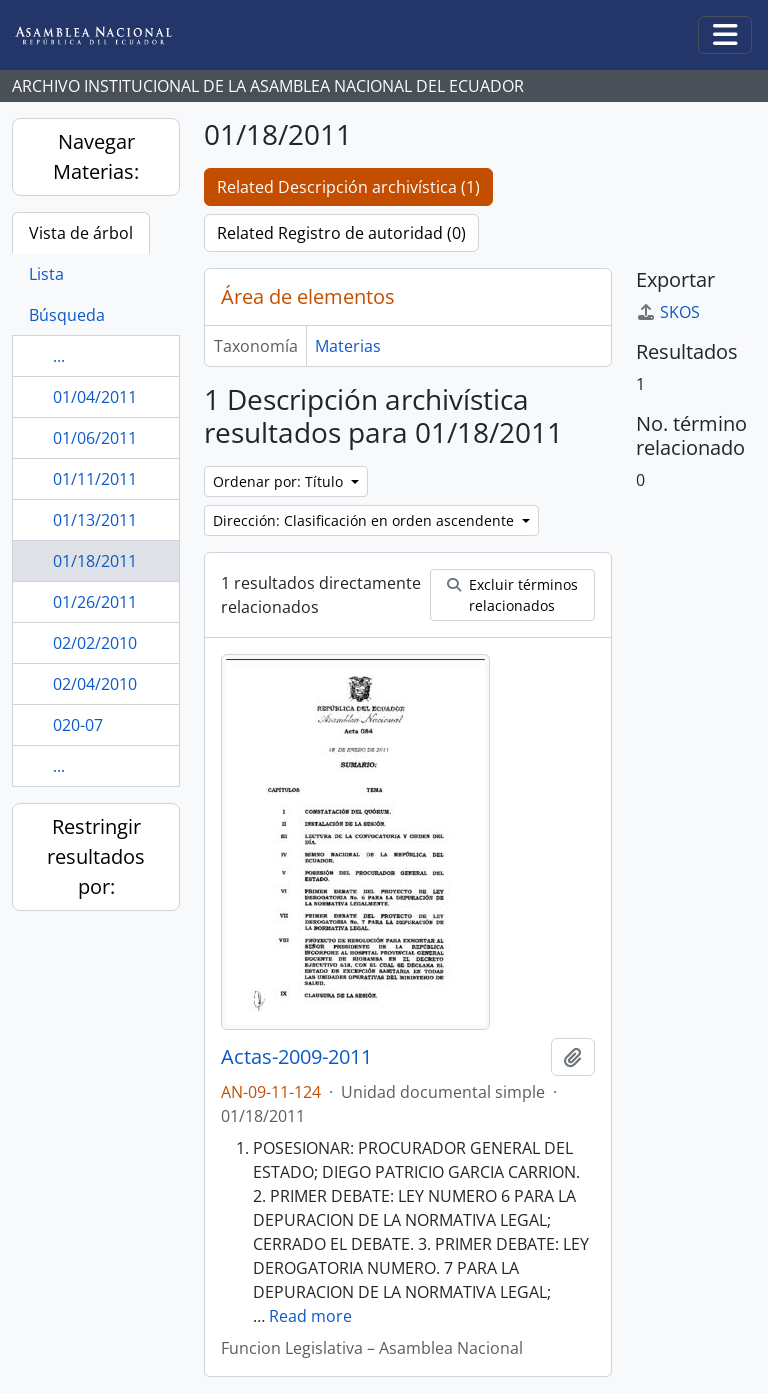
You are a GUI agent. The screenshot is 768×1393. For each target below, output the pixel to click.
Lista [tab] (46, 274)
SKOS (668, 312)
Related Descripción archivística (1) (348, 187)
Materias (348, 346)
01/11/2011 (95, 479)
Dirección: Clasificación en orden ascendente (365, 520)
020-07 (78, 725)
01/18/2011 (95, 561)
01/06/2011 (95, 438)
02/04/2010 (95, 684)
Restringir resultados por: (96, 856)
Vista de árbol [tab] (81, 233)
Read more (310, 1316)
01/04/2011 (95, 397)
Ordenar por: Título (280, 481)
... (59, 356)
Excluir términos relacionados (512, 595)
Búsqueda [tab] (67, 315)
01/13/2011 (95, 520)
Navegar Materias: (96, 156)
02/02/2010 (95, 643)
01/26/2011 (95, 602)
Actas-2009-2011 (296, 1057)
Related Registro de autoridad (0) (341, 233)
